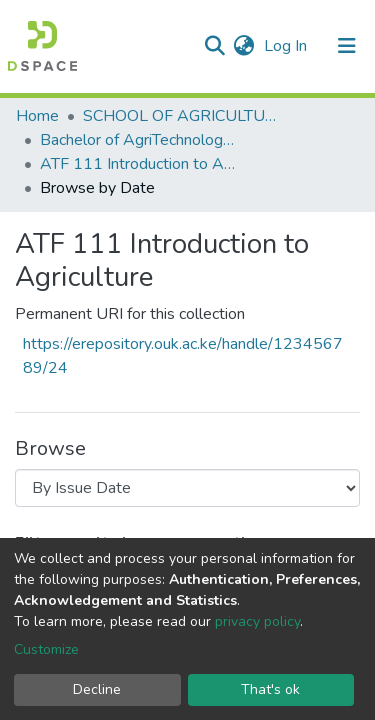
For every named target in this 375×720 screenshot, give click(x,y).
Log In (287, 46)
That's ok (270, 689)
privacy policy (257, 621)
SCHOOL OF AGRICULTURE (183, 116)
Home (37, 116)
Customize (46, 649)
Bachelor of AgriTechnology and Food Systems (140, 140)
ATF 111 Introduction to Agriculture (140, 164)
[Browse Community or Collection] (187, 488)
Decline (97, 689)
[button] (243, 46)
